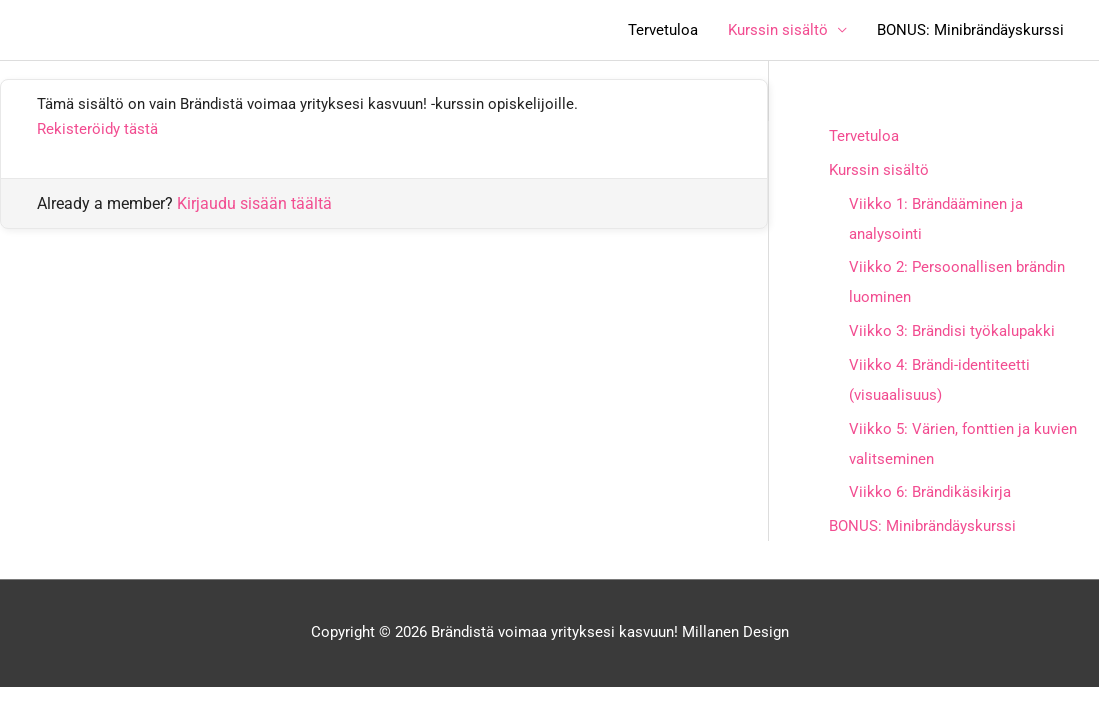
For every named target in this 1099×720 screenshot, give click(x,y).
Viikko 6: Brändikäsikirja (930, 492)
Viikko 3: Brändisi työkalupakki (952, 331)
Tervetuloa (663, 30)
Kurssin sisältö (778, 30)
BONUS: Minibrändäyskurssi (970, 30)
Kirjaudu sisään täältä (254, 203)
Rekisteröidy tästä (97, 129)
